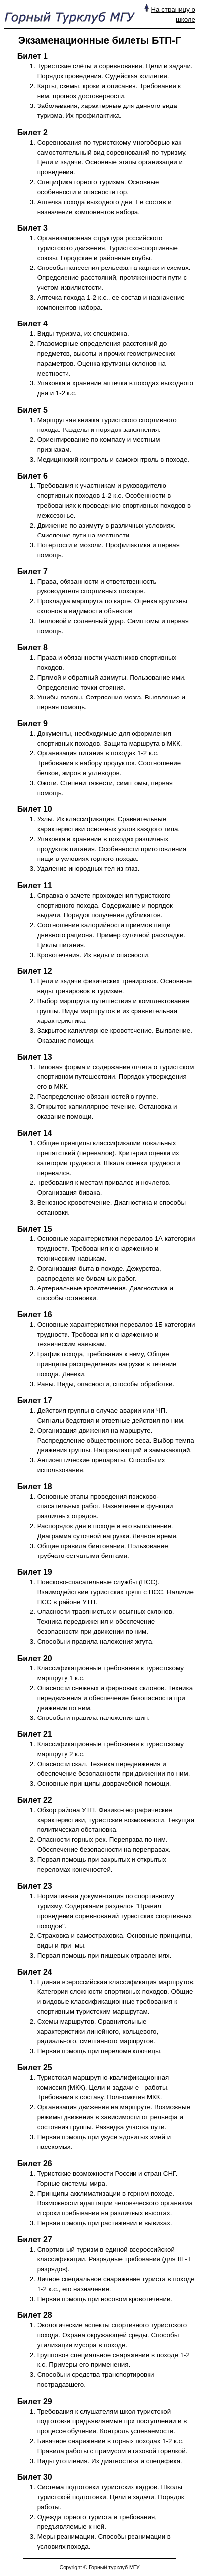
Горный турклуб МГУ (114, 2567)
